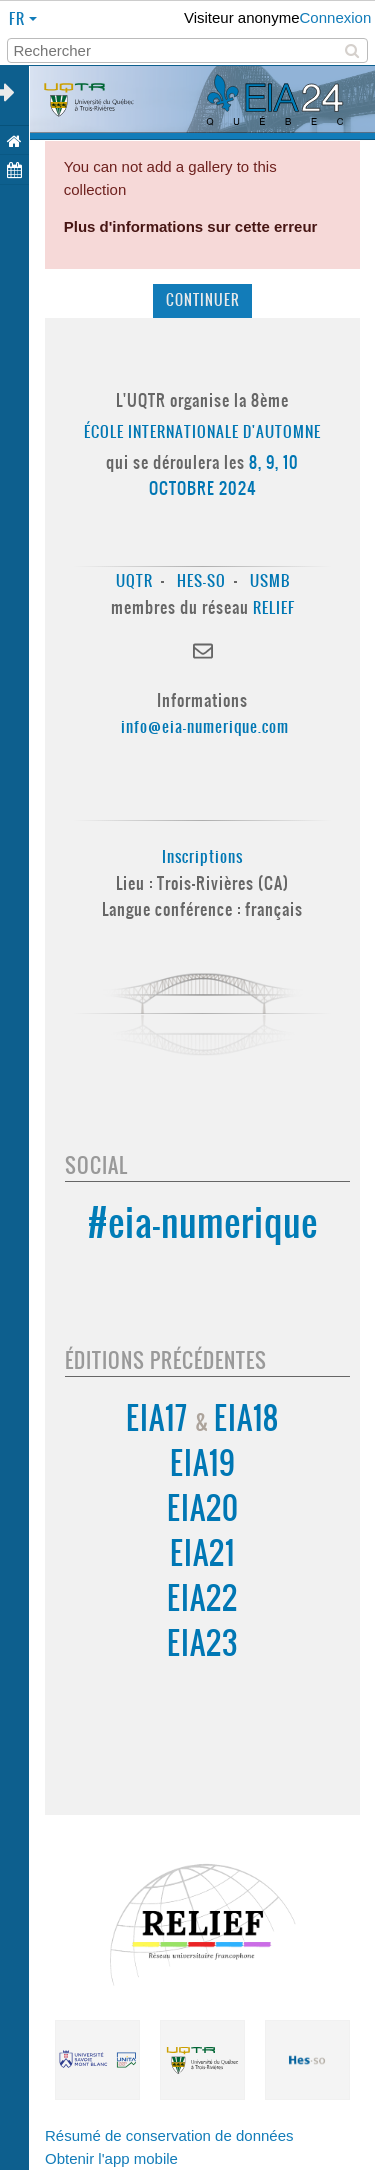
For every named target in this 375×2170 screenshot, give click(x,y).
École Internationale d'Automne (202, 431)
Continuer (203, 300)
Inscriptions (202, 856)
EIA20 (203, 1508)
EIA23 (202, 1643)
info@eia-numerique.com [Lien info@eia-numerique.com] (205, 726)
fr (19, 18)
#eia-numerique (203, 1222)
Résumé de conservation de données (169, 2135)
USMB (270, 580)
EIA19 (203, 1463)
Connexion (336, 17)
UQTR (134, 580)
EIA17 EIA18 (202, 1418)
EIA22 (202, 1598)
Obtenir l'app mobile (111, 2158)
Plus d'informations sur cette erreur (191, 226)
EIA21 (202, 1553)
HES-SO (201, 580)
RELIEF (274, 607)
